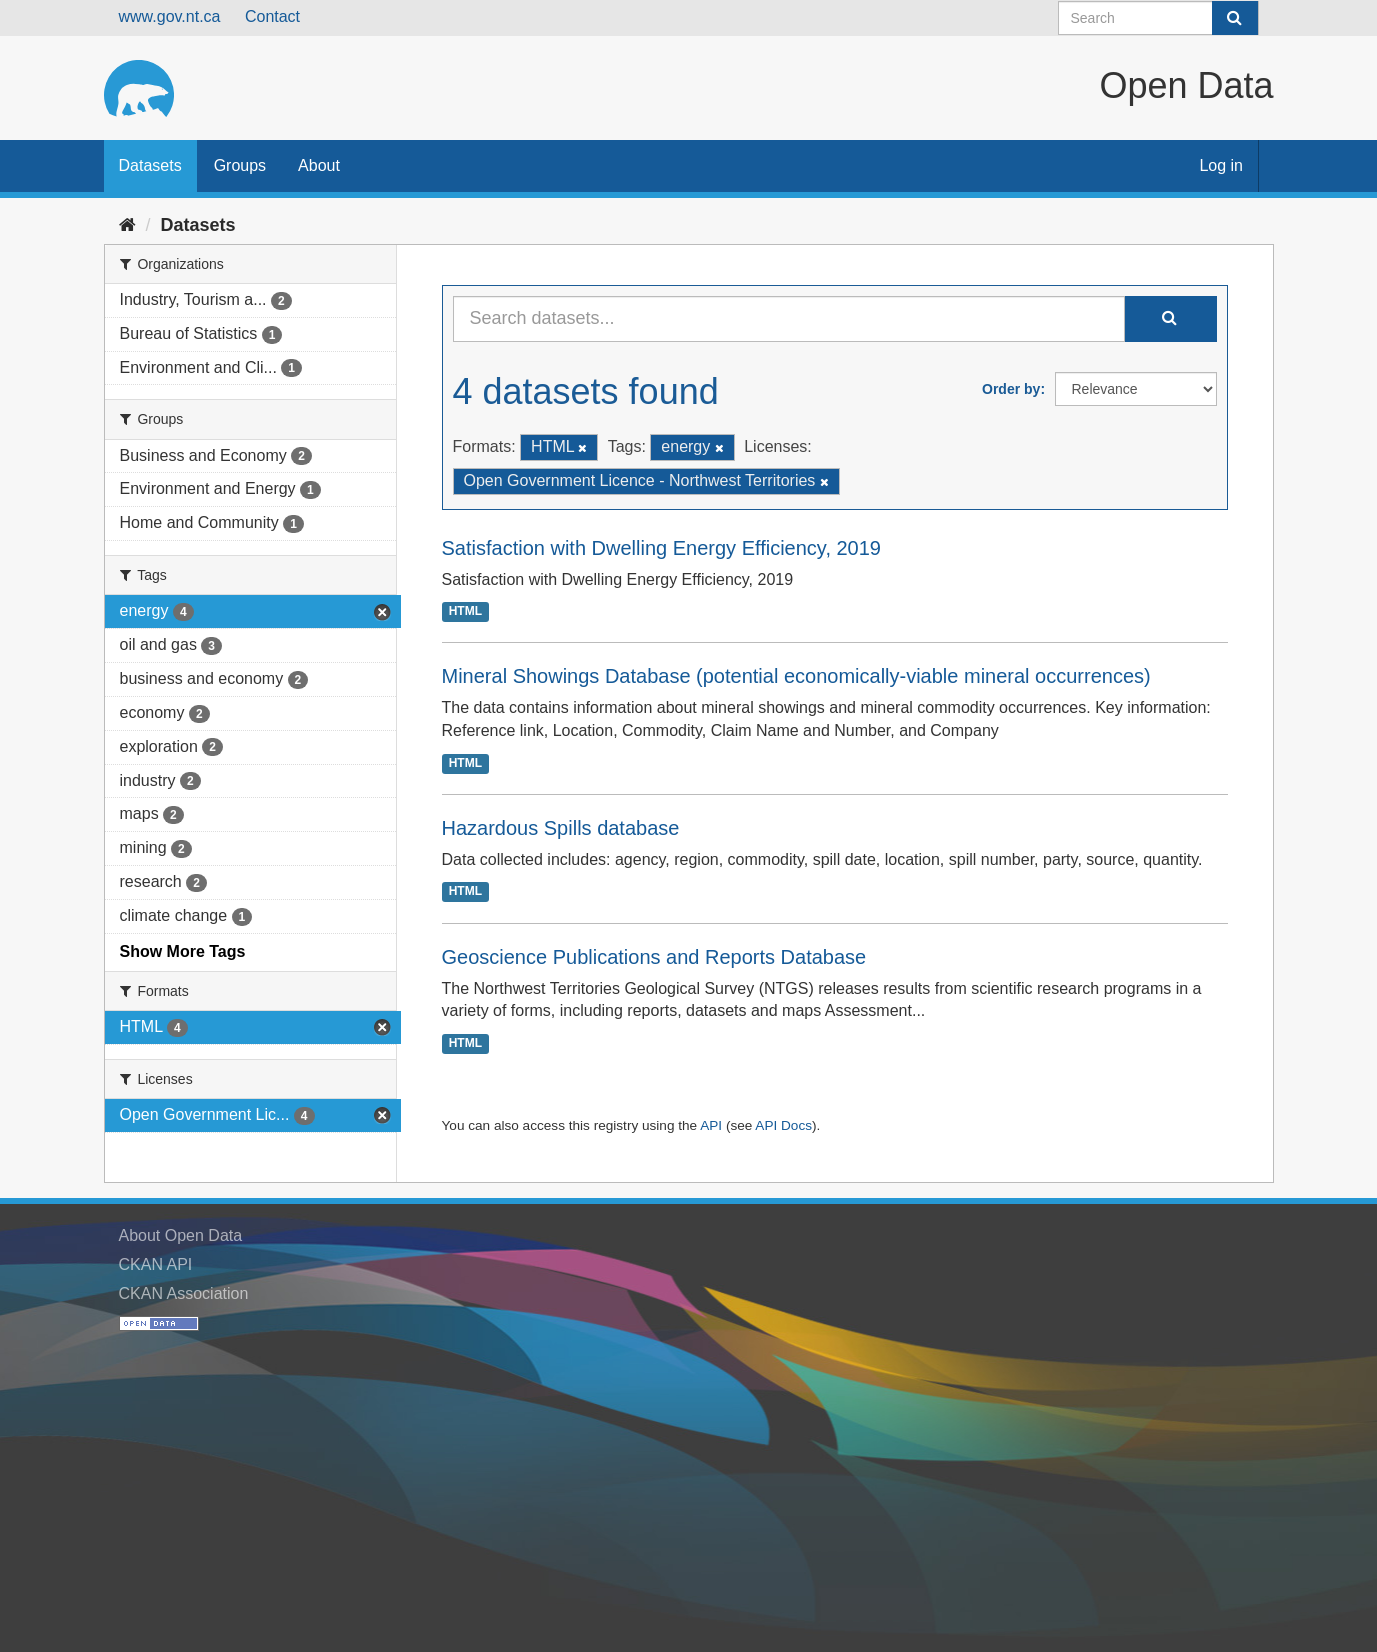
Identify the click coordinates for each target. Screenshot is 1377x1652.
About (319, 165)
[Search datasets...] (789, 319)
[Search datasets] (1158, 18)
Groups (240, 165)
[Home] (127, 225)
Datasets (150, 165)
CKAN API (156, 1264)
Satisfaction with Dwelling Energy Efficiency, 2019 (661, 548)
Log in (1221, 165)
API (711, 1125)
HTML (465, 612)
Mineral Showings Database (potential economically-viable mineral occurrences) (796, 676)
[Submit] (1235, 18)
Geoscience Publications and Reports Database (654, 957)
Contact (272, 16)
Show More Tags (183, 951)
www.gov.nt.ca (170, 16)
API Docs (783, 1125)
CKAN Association (184, 1293)
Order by (1011, 389)
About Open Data (181, 1235)
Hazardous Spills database (561, 828)
